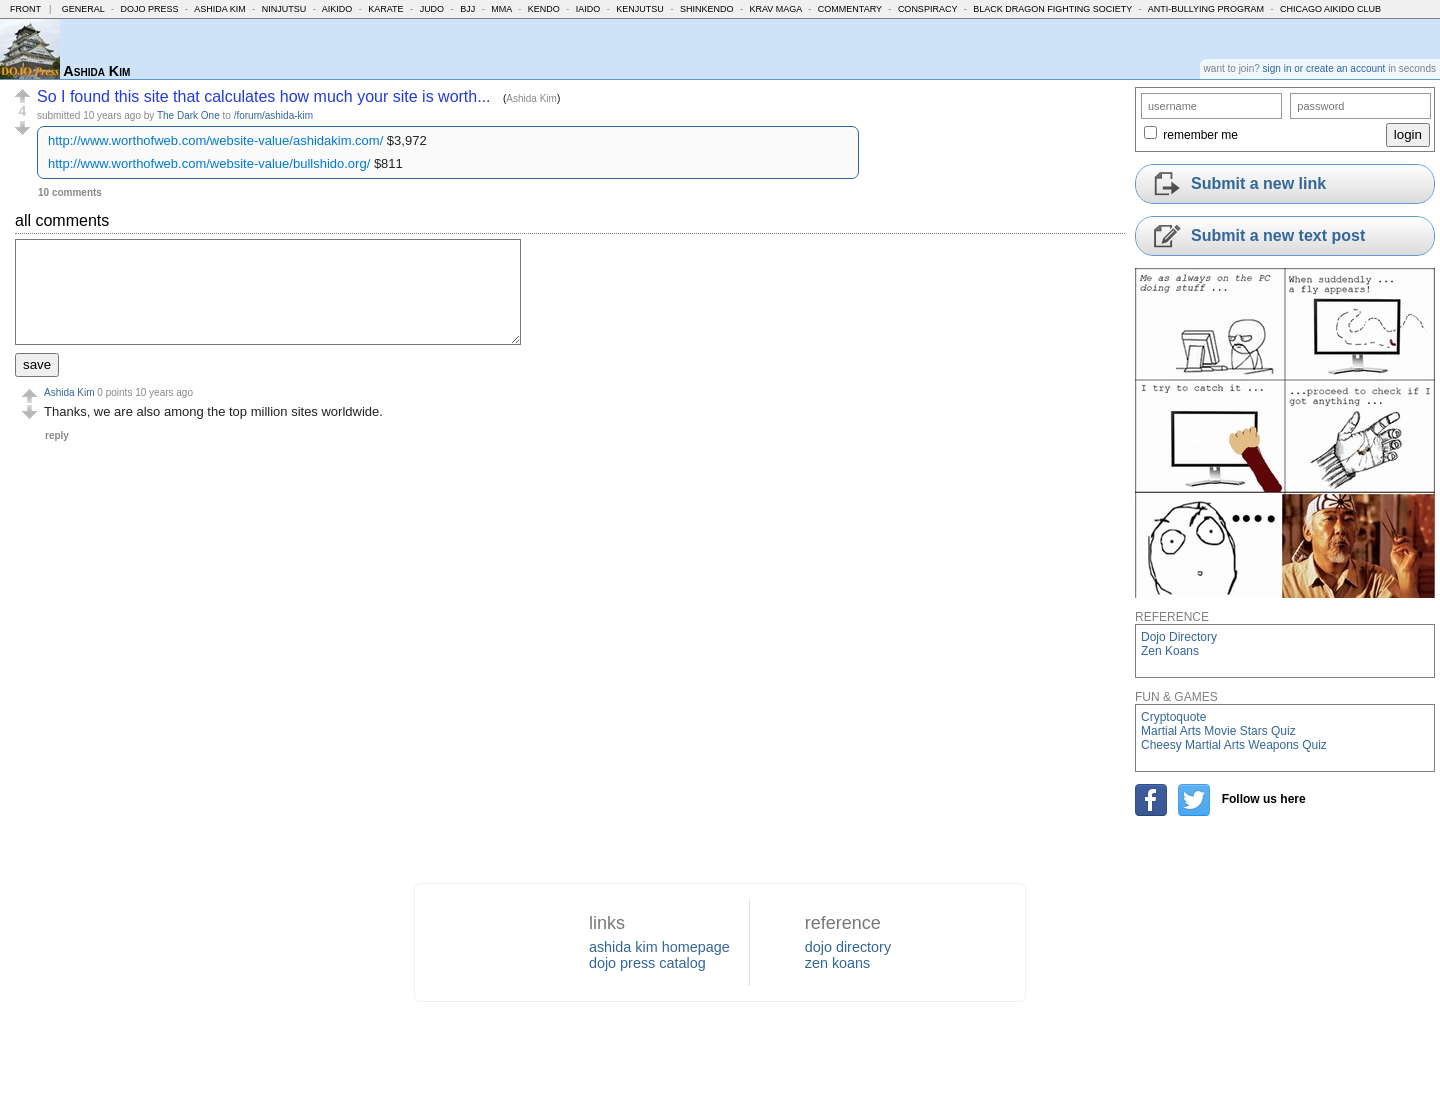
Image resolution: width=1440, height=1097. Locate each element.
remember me (1200, 135)
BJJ (467, 9)
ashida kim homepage (659, 947)
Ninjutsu (284, 9)
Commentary (850, 9)
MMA (501, 9)
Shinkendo (707, 9)
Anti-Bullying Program (1206, 9)
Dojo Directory (1179, 637)
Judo (432, 9)
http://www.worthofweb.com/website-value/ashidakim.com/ (215, 140)
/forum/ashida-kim (273, 115)
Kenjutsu (640, 9)
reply (57, 435)
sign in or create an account (1324, 68)
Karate (385, 9)
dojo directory (848, 947)
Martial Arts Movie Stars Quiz (1218, 731)
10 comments (70, 192)
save (37, 364)
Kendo (544, 9)
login (1408, 134)
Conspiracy (927, 9)
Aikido (337, 9)
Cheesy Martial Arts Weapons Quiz (1234, 745)
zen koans (838, 963)
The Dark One (188, 115)
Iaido (588, 9)
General (83, 9)
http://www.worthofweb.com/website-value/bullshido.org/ (209, 163)
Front (25, 9)
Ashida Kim (220, 9)
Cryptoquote (1173, 717)
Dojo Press (150, 9)
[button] (22, 96)
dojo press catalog (647, 963)
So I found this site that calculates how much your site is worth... (264, 96)
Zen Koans (1170, 651)
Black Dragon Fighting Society (1052, 9)
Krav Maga (775, 9)
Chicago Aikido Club (1330, 9)
